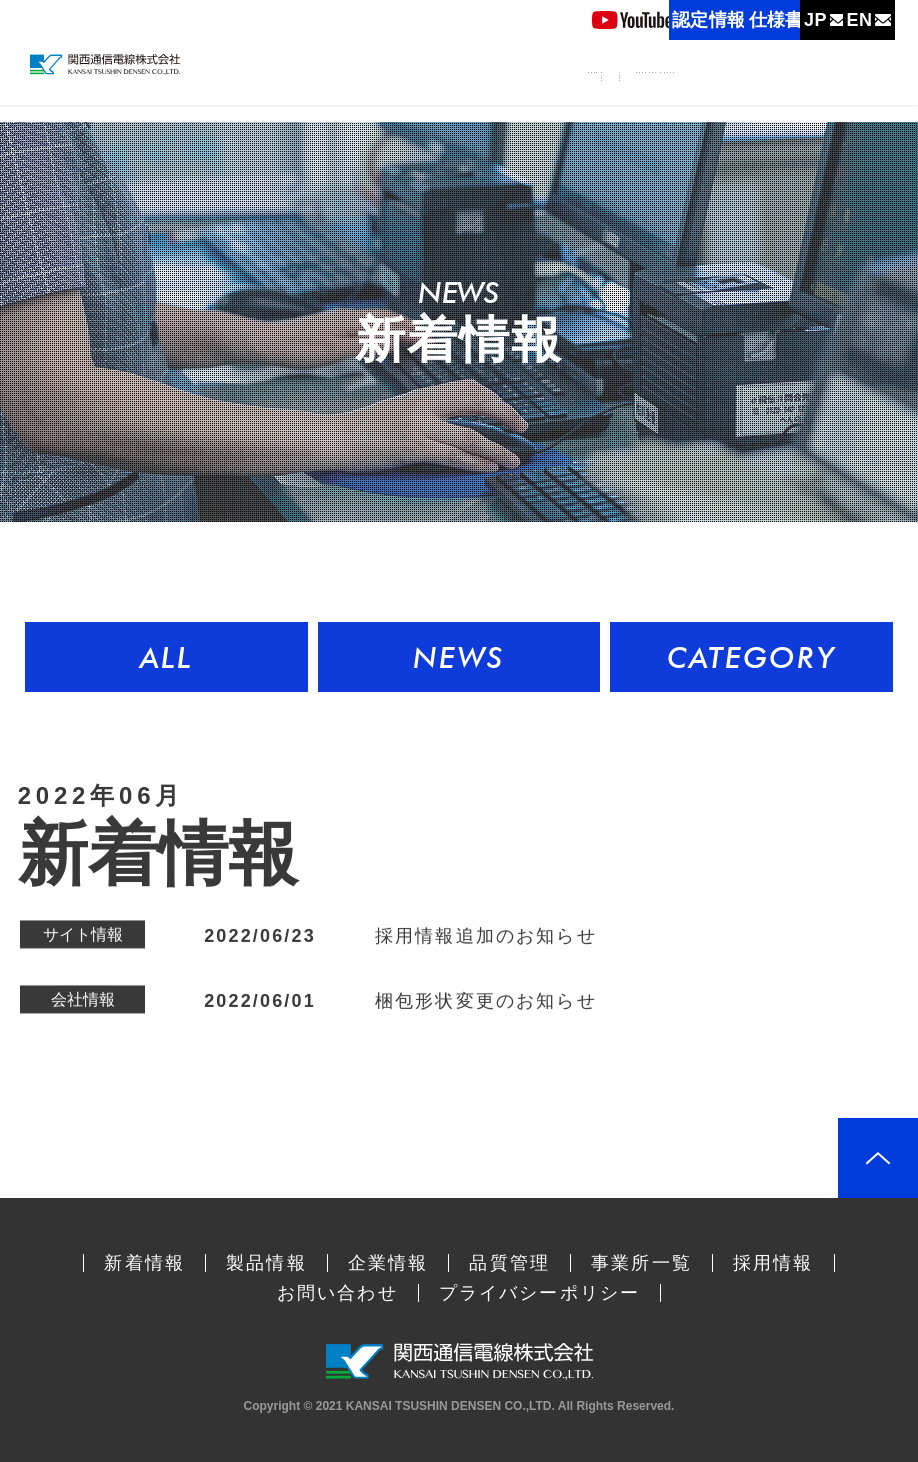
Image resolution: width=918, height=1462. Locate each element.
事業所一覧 (755, 85)
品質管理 (663, 85)
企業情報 (566, 99)
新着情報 (403, 85)
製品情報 (478, 99)
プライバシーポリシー (540, 1293)
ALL (166, 657)
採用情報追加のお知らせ (486, 940)
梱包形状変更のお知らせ (486, 1005)
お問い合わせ (337, 1293)
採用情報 (846, 85)
